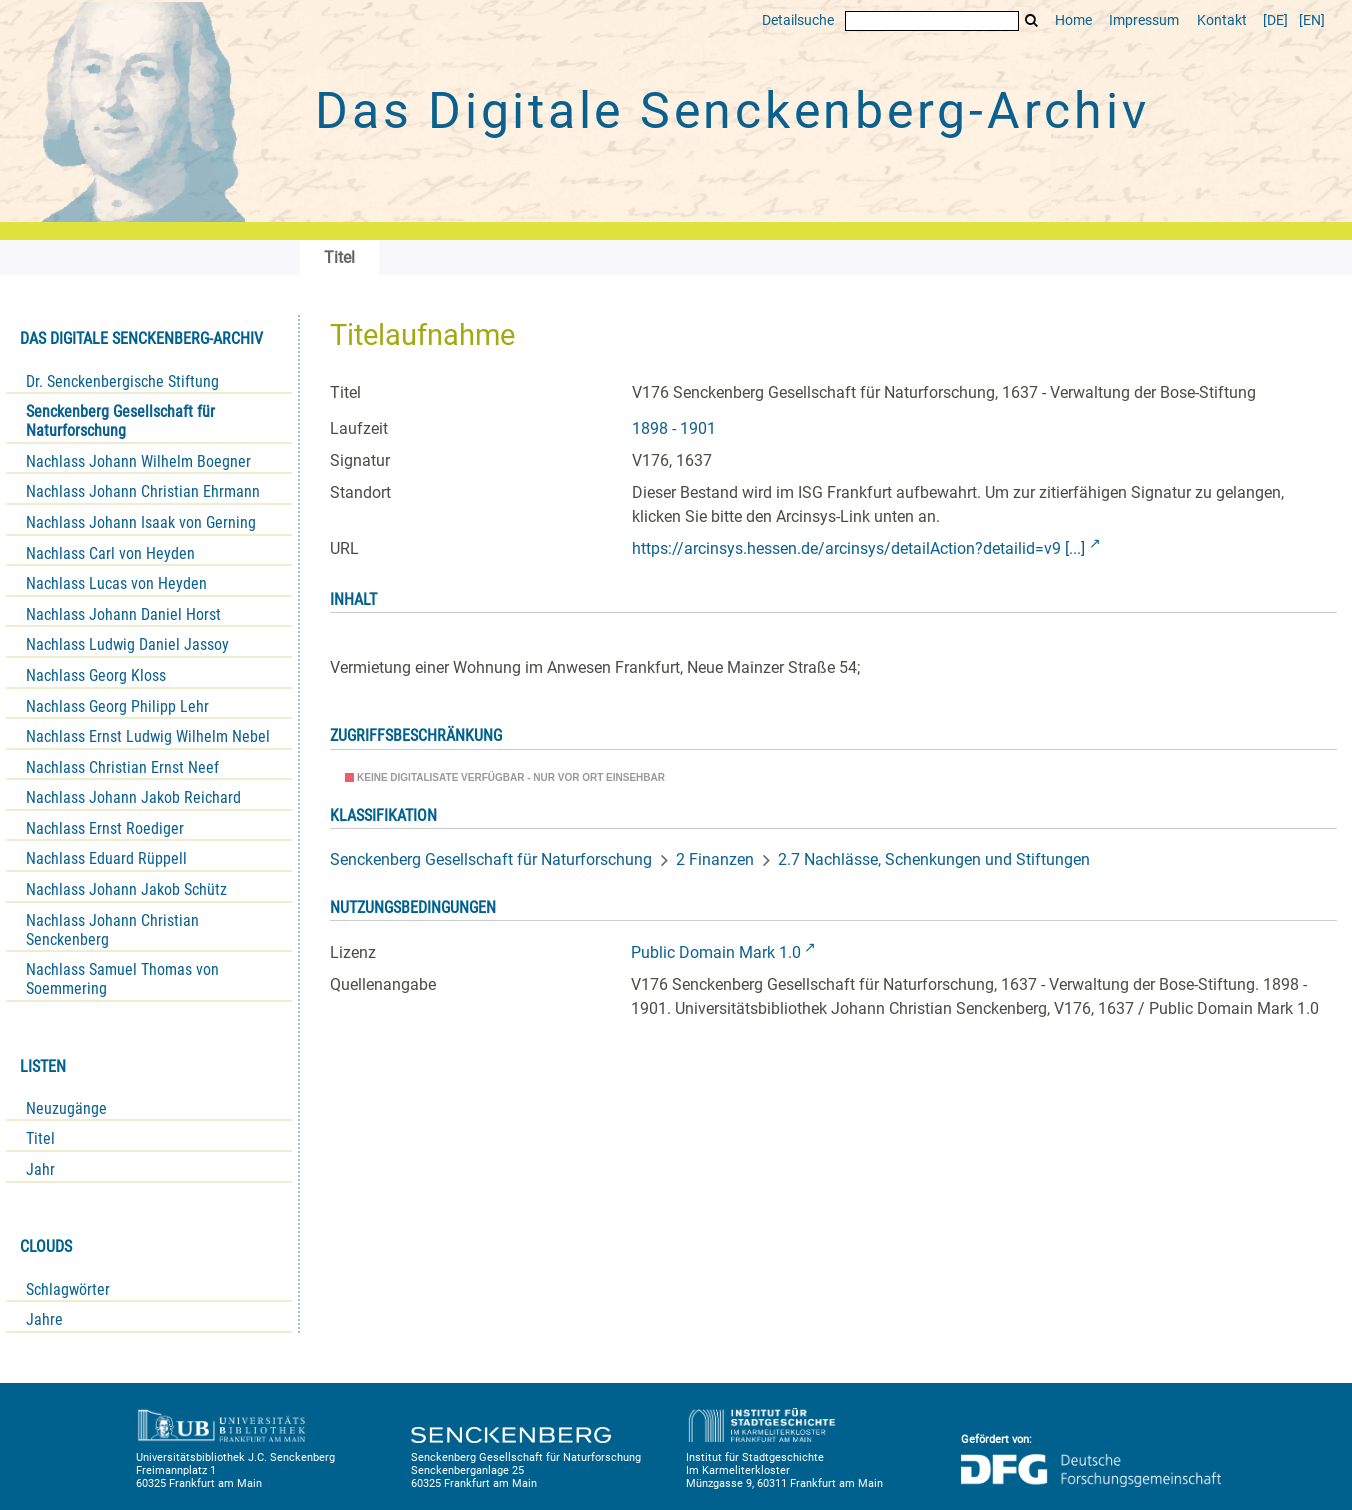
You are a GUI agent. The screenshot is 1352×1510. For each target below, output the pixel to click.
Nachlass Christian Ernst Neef (122, 767)
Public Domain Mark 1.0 (716, 952)
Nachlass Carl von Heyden (110, 553)
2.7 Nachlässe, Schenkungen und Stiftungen (934, 859)
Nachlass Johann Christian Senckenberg (112, 930)
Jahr (40, 1169)
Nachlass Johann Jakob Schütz (126, 889)
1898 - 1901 (674, 428)
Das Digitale (732, 111)
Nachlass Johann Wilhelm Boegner (138, 461)
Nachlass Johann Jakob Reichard (133, 797)
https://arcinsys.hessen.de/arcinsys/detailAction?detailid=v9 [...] (858, 548)
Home (1073, 20)
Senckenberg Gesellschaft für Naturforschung (120, 421)
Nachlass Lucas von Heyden (116, 583)
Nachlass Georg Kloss (96, 675)
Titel (40, 1138)
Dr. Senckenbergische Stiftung (122, 381)
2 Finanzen (715, 859)
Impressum (1144, 20)
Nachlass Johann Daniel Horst (123, 614)
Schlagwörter (68, 1289)
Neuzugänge (66, 1108)
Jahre (44, 1319)
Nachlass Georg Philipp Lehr (117, 706)
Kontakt (1222, 20)
